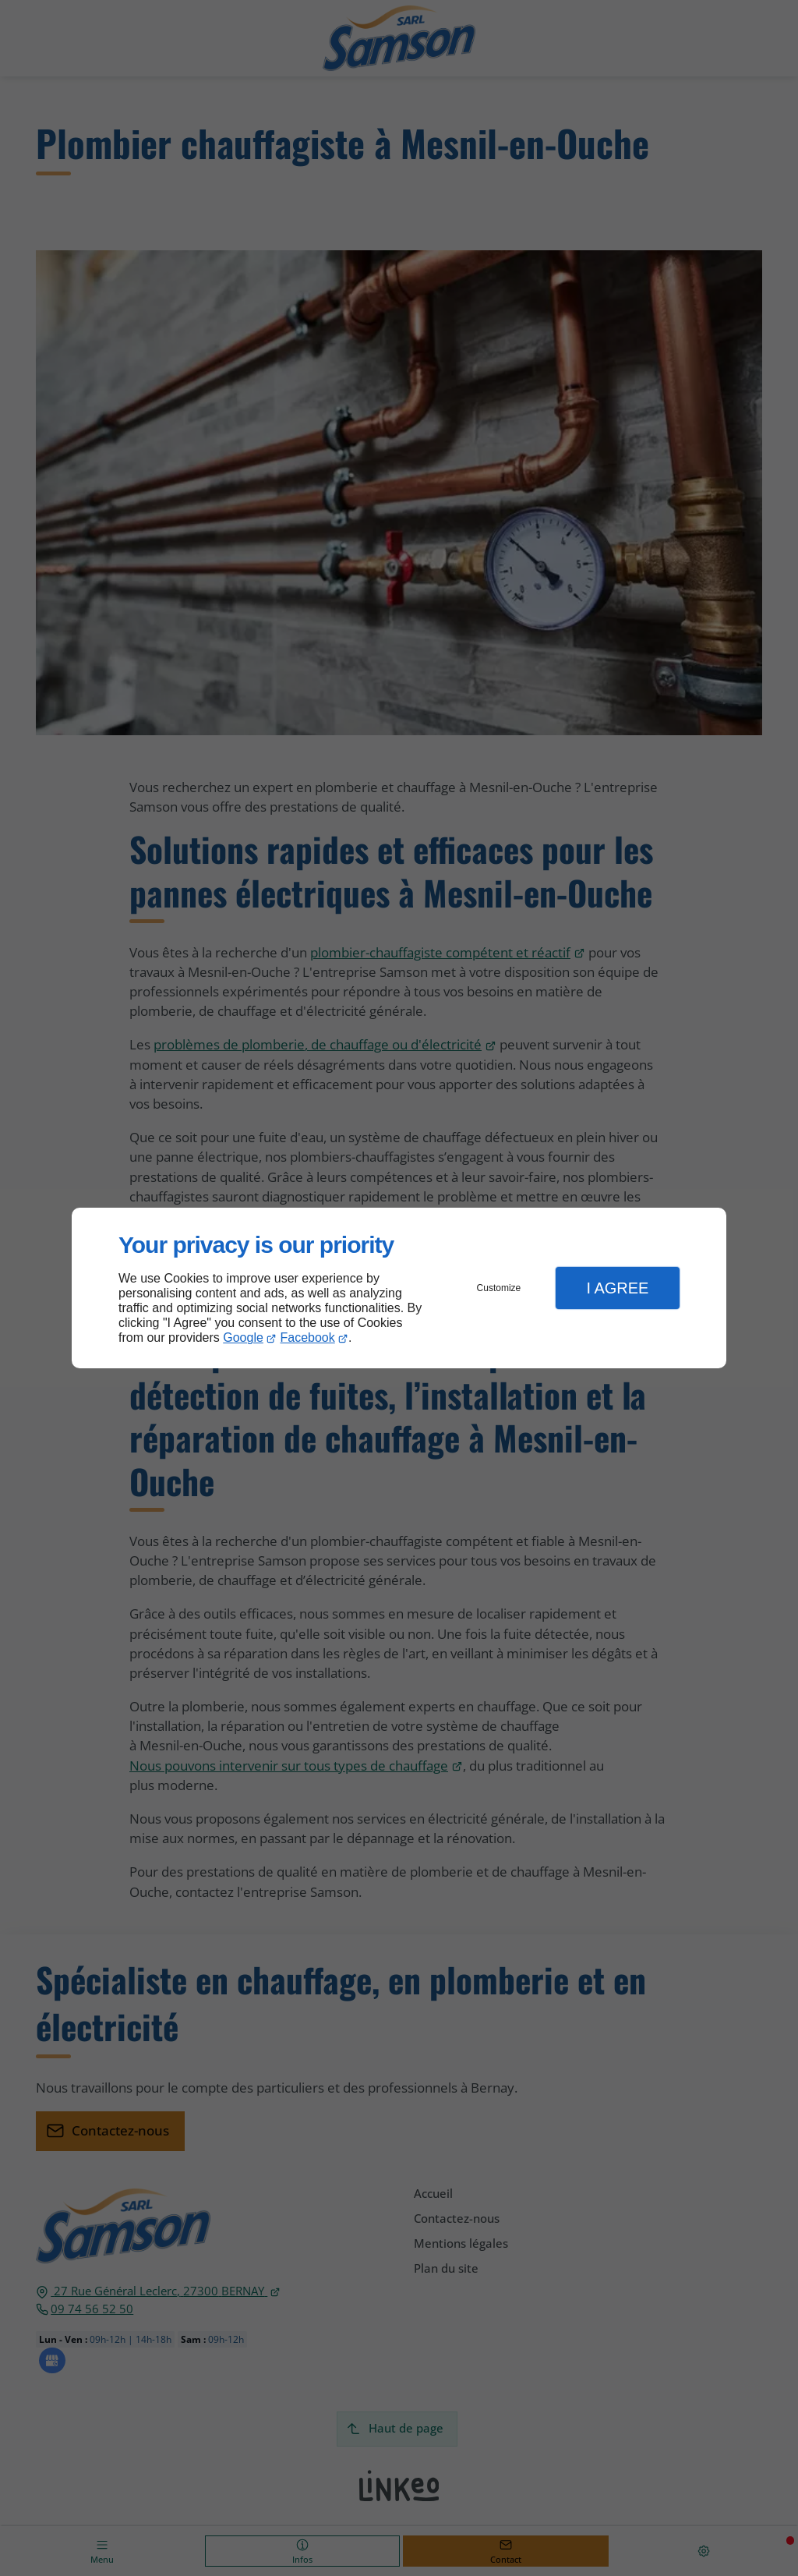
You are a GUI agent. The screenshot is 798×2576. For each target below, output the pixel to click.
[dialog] (399, 1288)
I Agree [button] (617, 1288)
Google (243, 1337)
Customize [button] (499, 1288)
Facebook (308, 1337)
